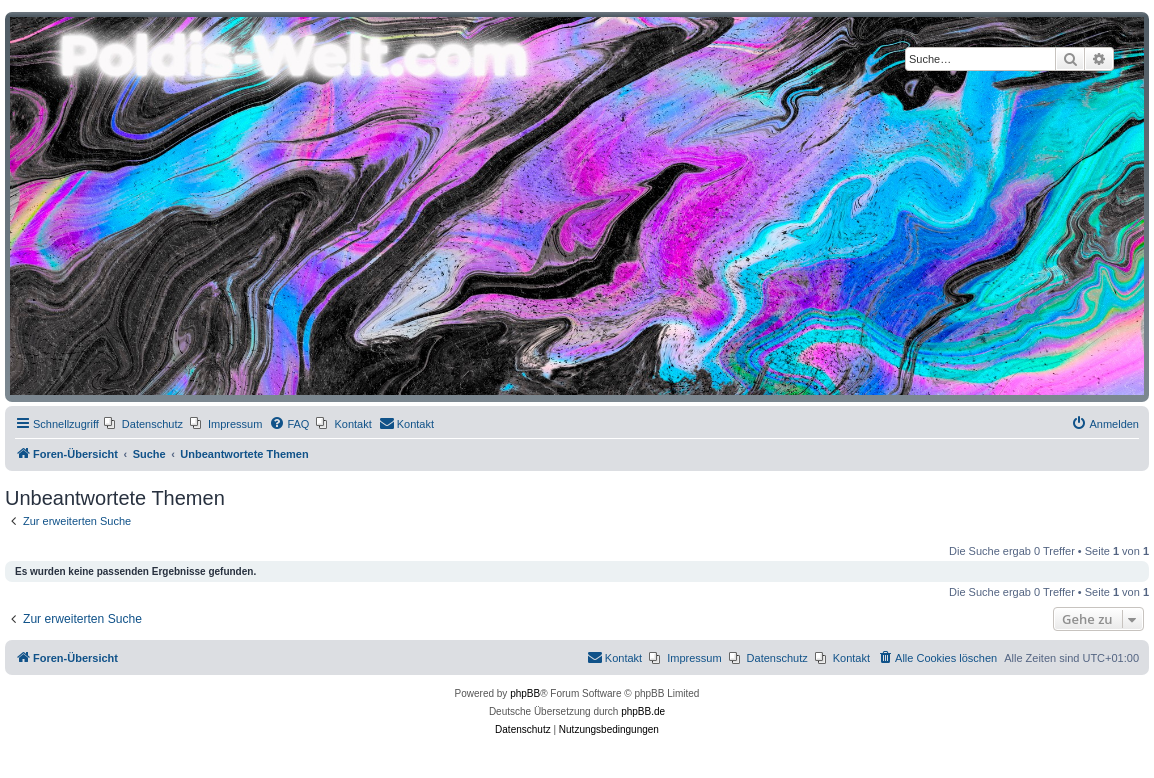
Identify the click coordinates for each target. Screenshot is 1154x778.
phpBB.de (643, 711)
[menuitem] (143, 424)
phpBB (525, 693)
